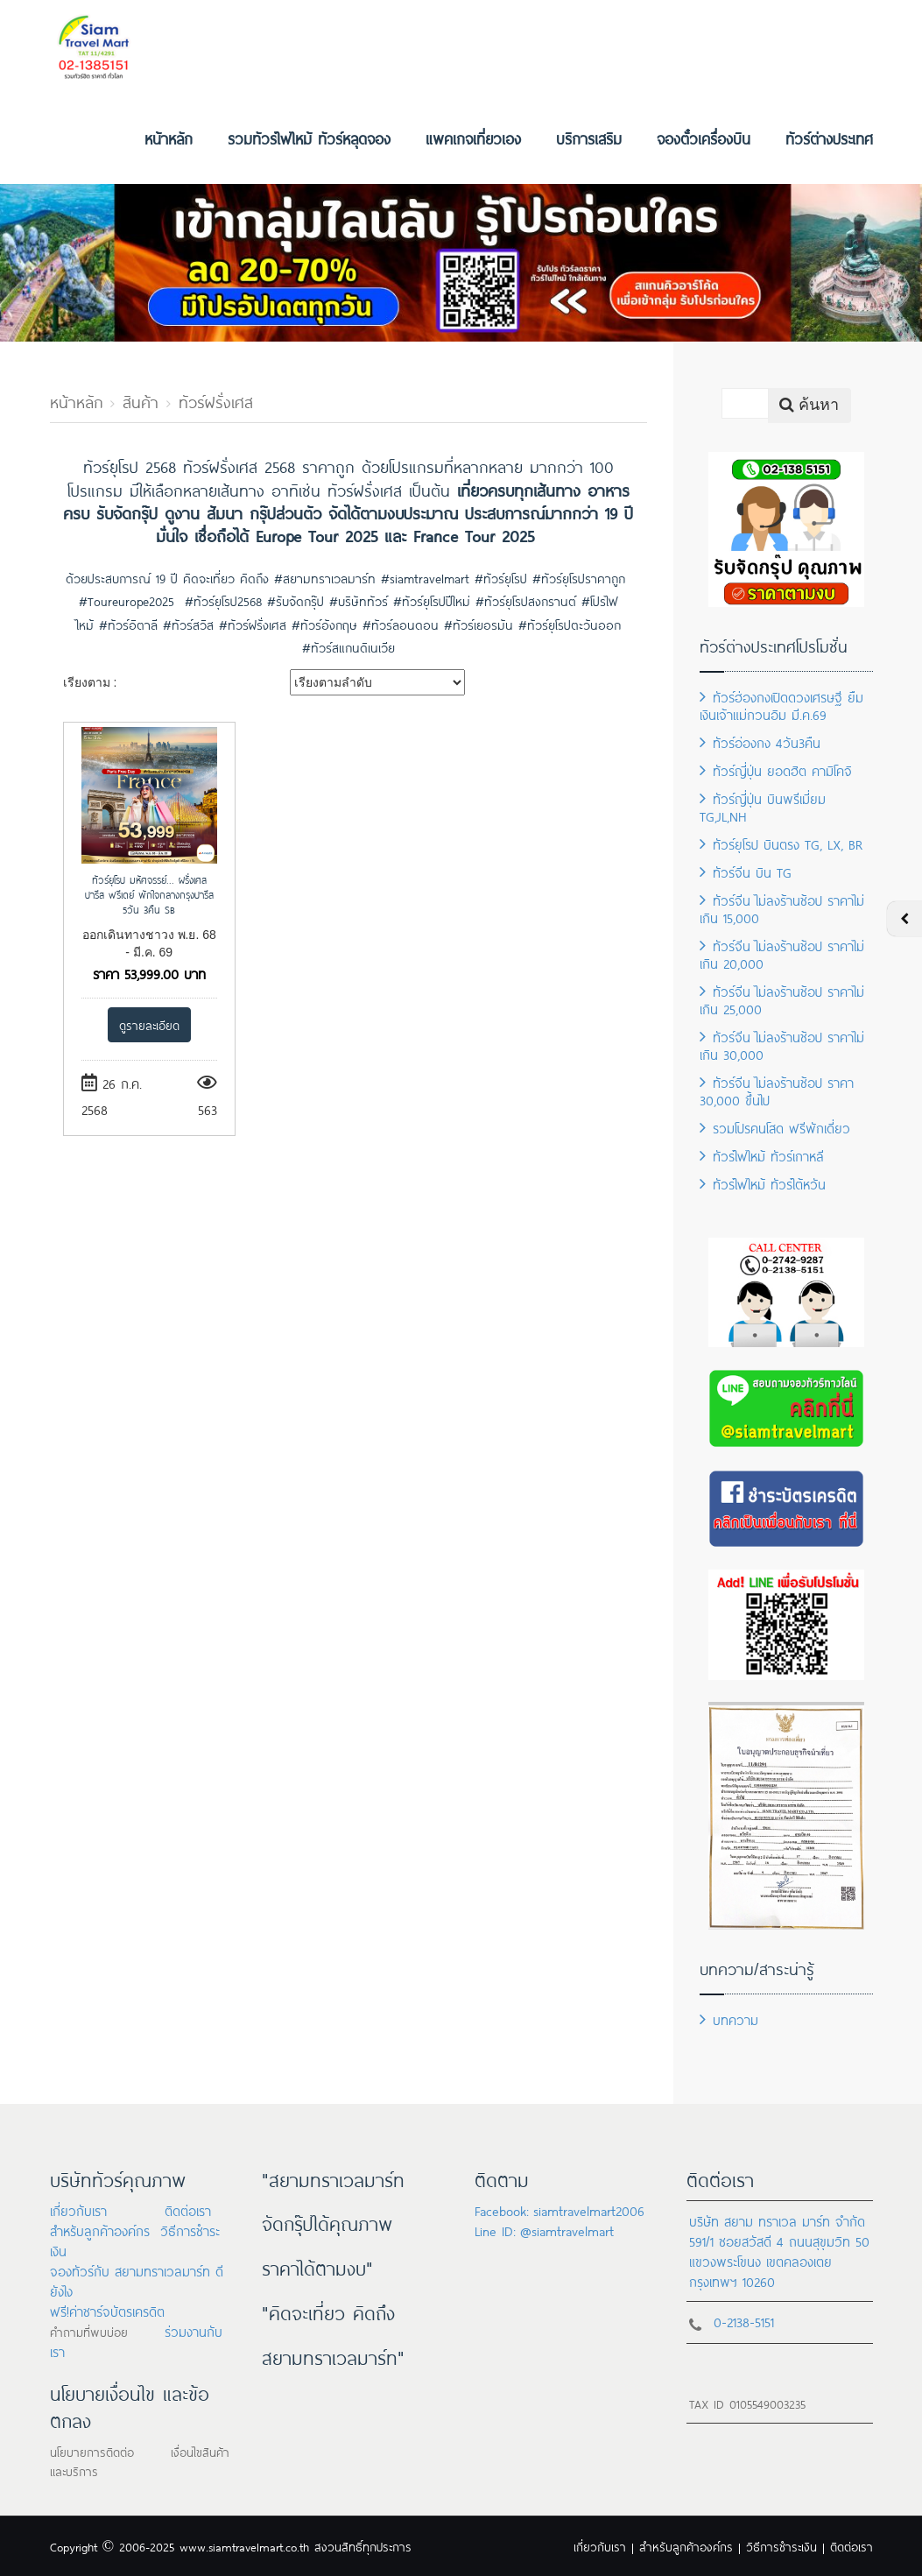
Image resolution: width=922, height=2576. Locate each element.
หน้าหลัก (168, 137)
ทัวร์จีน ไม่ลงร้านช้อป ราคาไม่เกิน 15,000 (782, 908)
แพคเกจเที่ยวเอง (473, 137)
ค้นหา (809, 404)
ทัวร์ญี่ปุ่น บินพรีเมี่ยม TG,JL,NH (763, 806)
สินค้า (140, 400)
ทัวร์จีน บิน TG (746, 871)
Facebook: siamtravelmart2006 (559, 2209)
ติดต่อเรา (188, 2209)
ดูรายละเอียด (149, 1024)
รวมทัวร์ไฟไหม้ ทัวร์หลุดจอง (309, 137)
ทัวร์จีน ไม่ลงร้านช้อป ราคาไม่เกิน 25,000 (782, 999)
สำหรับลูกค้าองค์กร (100, 2230)
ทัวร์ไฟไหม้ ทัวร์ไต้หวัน (763, 1183)
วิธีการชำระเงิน (781, 2546)
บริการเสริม (589, 137)
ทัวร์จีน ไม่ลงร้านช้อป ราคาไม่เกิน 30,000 (782, 1044)
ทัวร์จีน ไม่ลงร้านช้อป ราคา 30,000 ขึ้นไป (777, 1090)
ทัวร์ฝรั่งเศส (216, 400)
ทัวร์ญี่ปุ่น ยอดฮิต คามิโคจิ (776, 769)
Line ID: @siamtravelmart (544, 2230)
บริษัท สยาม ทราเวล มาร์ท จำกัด (777, 2220)
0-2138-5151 (744, 2321)
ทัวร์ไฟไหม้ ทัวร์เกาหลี (762, 1155)
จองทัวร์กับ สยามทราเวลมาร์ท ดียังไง (136, 2280)
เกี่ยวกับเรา (78, 2209)
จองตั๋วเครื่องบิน (703, 137)
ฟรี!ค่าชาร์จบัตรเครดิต (107, 2310)
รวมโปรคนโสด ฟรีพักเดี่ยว (775, 1127)
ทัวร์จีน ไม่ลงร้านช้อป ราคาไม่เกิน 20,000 (782, 953)
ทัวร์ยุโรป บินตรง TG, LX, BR (781, 843)
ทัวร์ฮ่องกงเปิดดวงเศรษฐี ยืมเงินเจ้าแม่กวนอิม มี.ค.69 (781, 704)
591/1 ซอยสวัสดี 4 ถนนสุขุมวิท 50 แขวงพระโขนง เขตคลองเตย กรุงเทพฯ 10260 (779, 2260)
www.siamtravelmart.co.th (244, 2546)
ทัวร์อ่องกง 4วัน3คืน (760, 741)
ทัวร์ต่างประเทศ (829, 137)
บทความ (729, 2018)
